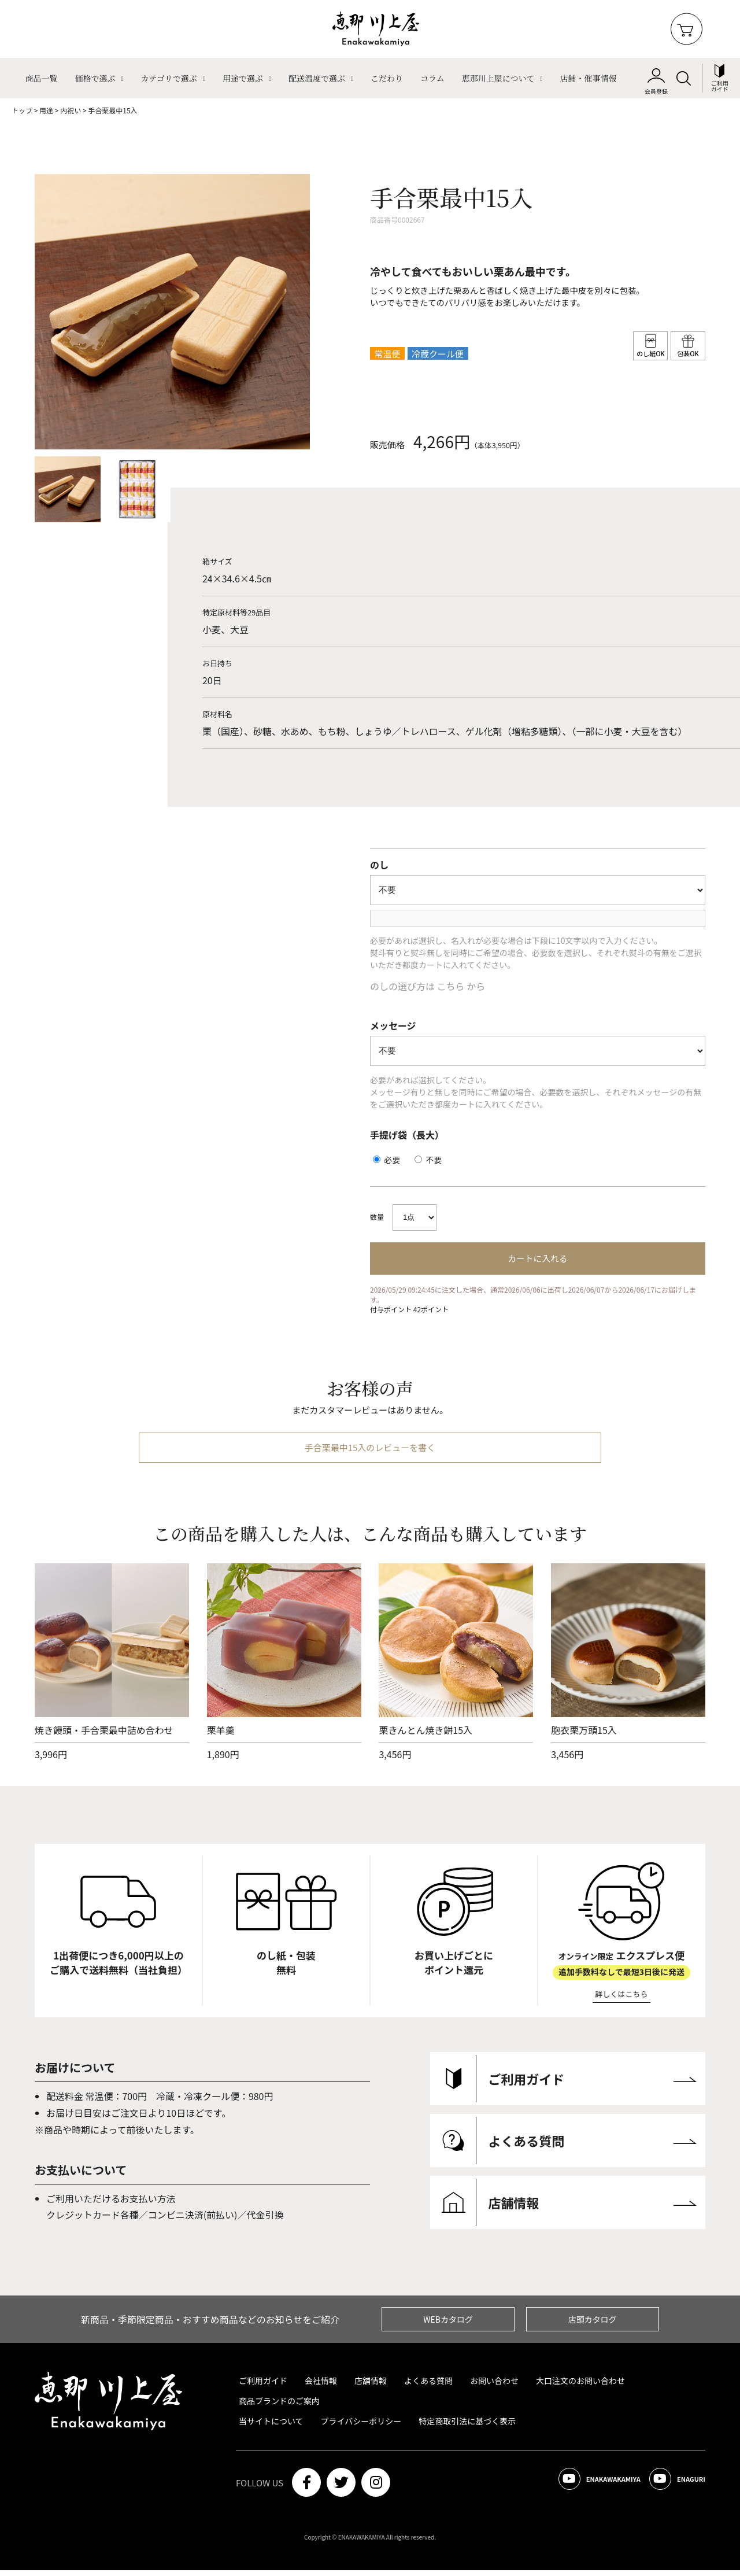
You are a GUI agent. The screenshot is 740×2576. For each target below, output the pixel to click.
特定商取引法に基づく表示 (467, 2427)
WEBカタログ (448, 2325)
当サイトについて (271, 2427)
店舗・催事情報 (588, 78)
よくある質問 (428, 2386)
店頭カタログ (592, 2325)
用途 (46, 110)
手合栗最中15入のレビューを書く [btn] (370, 1453)
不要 (428, 1159)
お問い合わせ (494, 2386)
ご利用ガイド (263, 2386)
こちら (451, 986)
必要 (386, 1159)
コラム (432, 78)
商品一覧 (41, 78)
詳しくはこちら (621, 1999)
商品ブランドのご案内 (279, 2406)
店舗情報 (370, 2386)
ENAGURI (669, 2488)
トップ (22, 110)
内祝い (70, 110)
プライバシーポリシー (361, 2427)
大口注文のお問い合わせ (580, 2386)
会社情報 (321, 2386)
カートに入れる (537, 1259)
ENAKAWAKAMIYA (574, 2488)
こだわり (387, 78)
